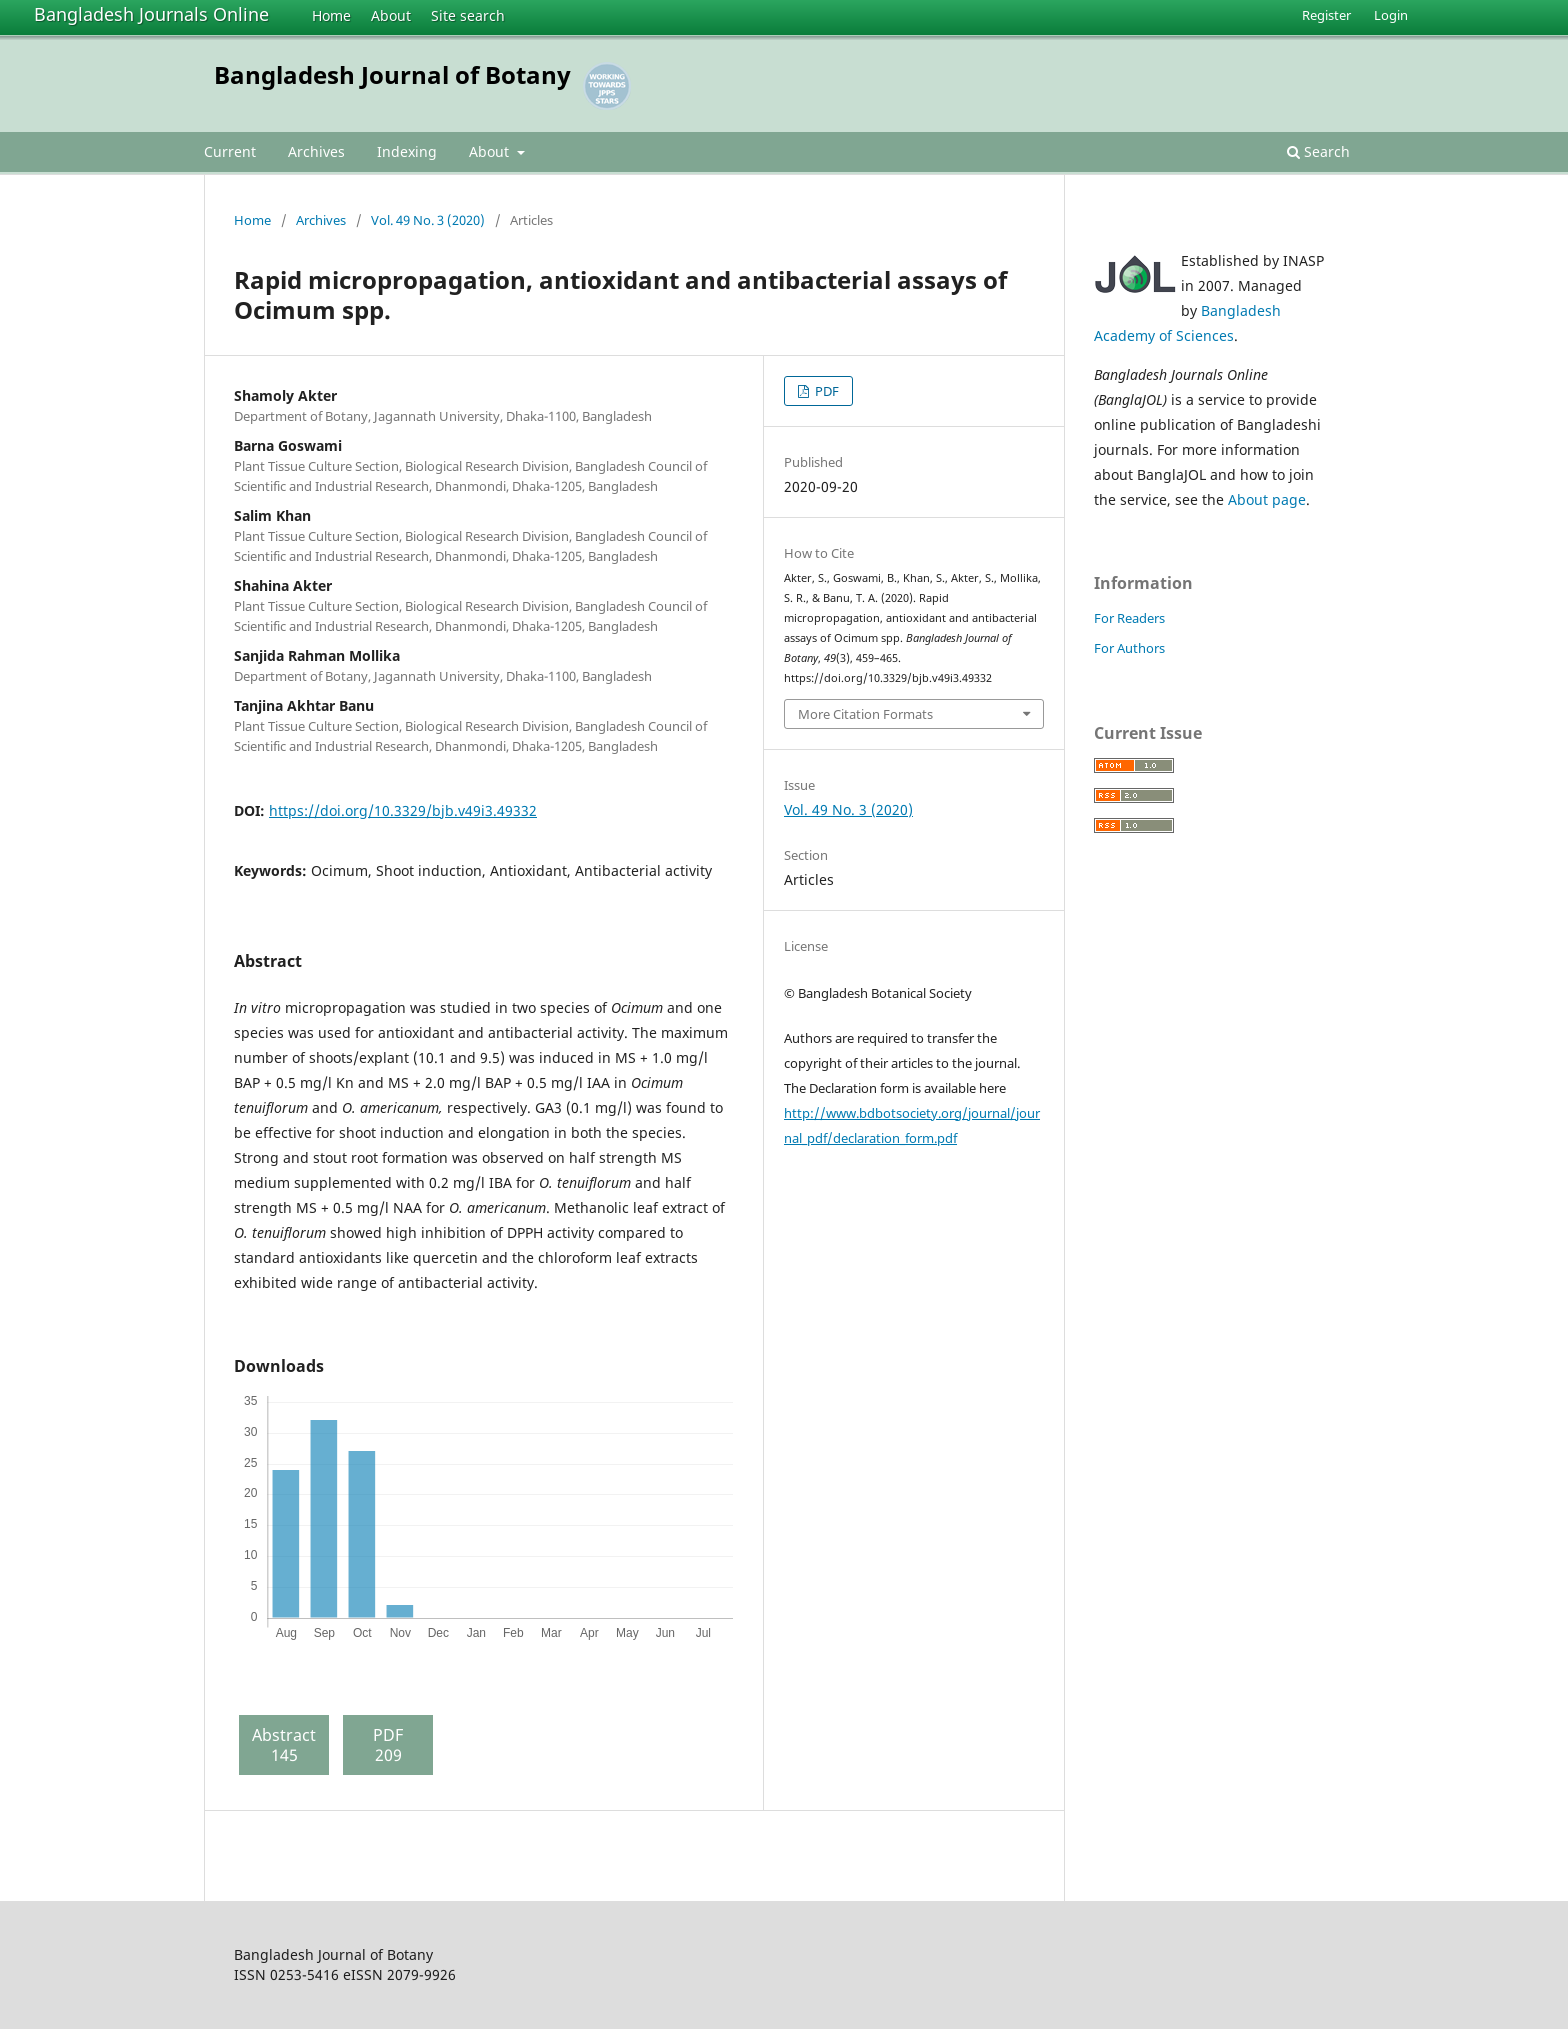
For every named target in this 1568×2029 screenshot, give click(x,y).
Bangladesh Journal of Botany (392, 74)
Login (1391, 15)
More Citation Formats (865, 714)
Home (331, 15)
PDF (825, 391)
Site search (468, 15)
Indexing (407, 151)
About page (1267, 499)
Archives (316, 151)
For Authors (1129, 648)
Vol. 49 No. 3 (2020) (428, 220)
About (391, 15)
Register (1326, 15)
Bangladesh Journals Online (151, 14)
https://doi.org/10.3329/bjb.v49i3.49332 (403, 810)
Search (1318, 151)
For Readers (1129, 618)
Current (230, 151)
